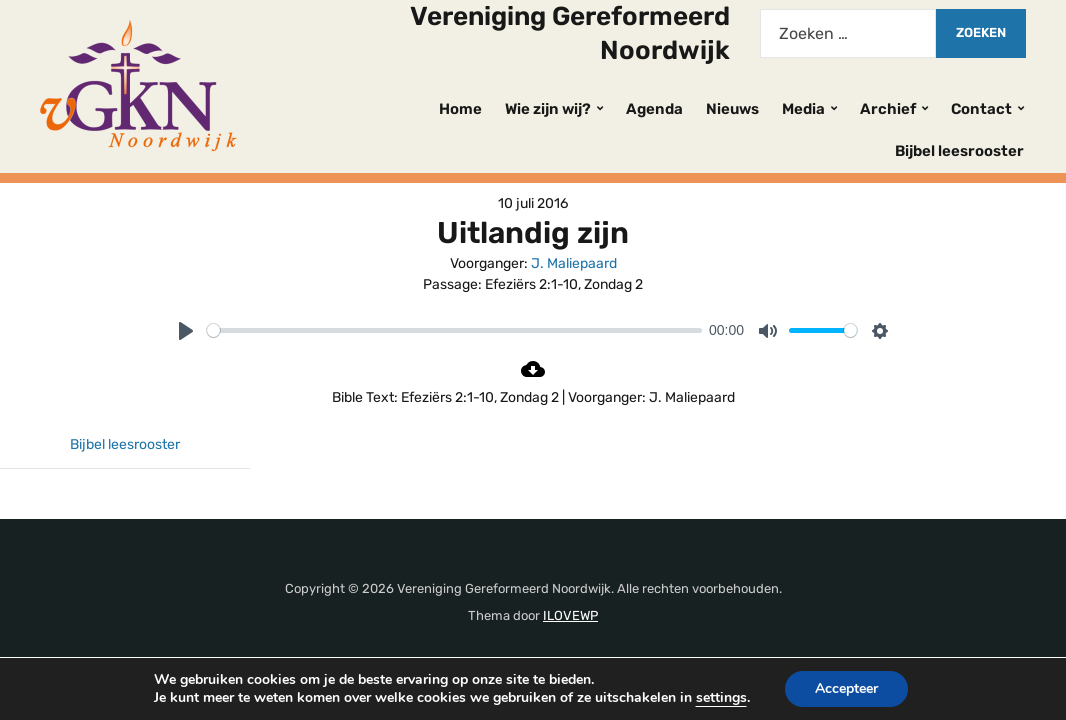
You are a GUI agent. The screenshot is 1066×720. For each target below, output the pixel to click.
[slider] (454, 330)
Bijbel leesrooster (959, 151)
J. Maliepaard (574, 263)
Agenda (654, 109)
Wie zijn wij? (548, 109)
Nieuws (732, 109)
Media (803, 109)
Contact (981, 109)
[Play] (186, 331)
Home (460, 109)
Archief (888, 109)
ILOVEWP (570, 615)
